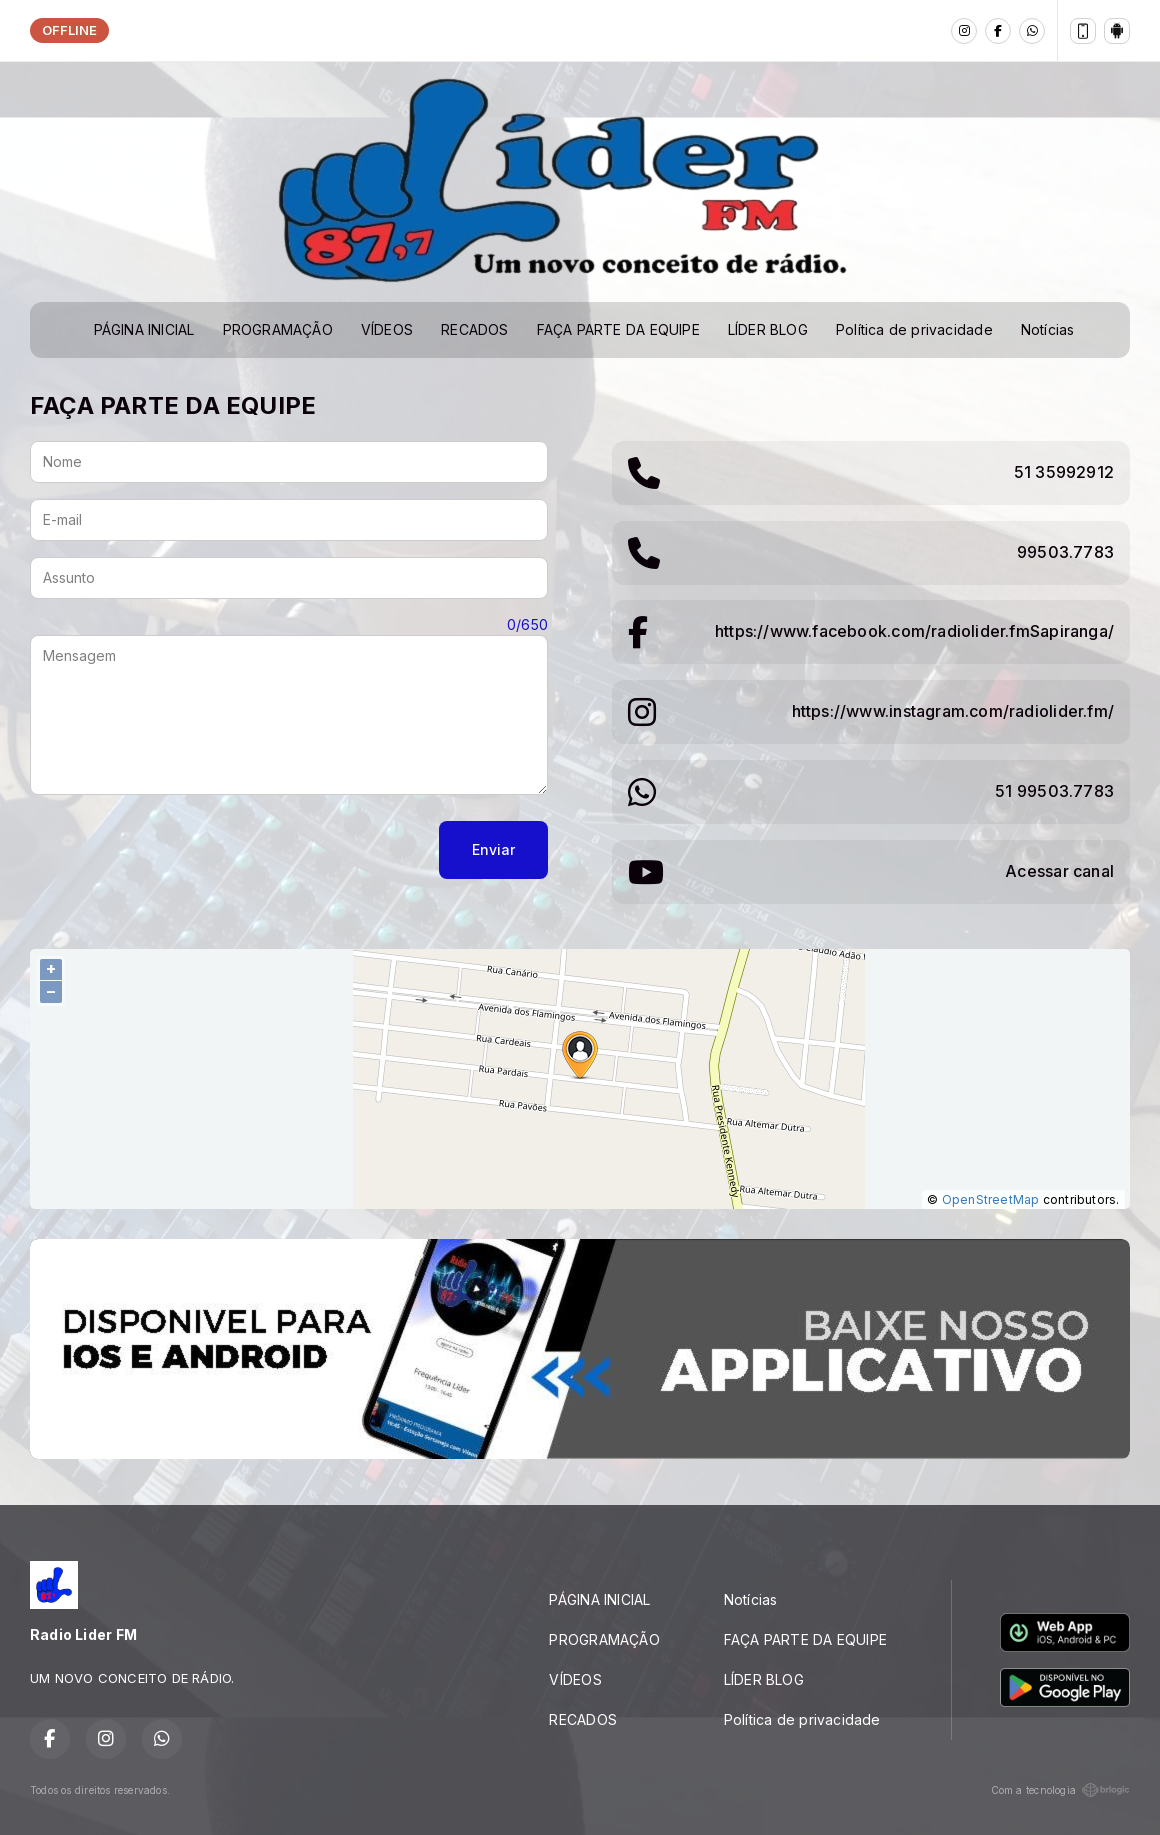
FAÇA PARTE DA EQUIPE (618, 329)
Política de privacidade (914, 329)
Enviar (493, 849)
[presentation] (182, 850)
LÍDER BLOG (768, 329)
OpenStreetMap (991, 1199)
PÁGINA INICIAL (144, 329)
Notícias (1048, 329)
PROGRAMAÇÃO (278, 329)
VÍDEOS (387, 329)
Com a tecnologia (1060, 1790)
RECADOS (474, 329)
